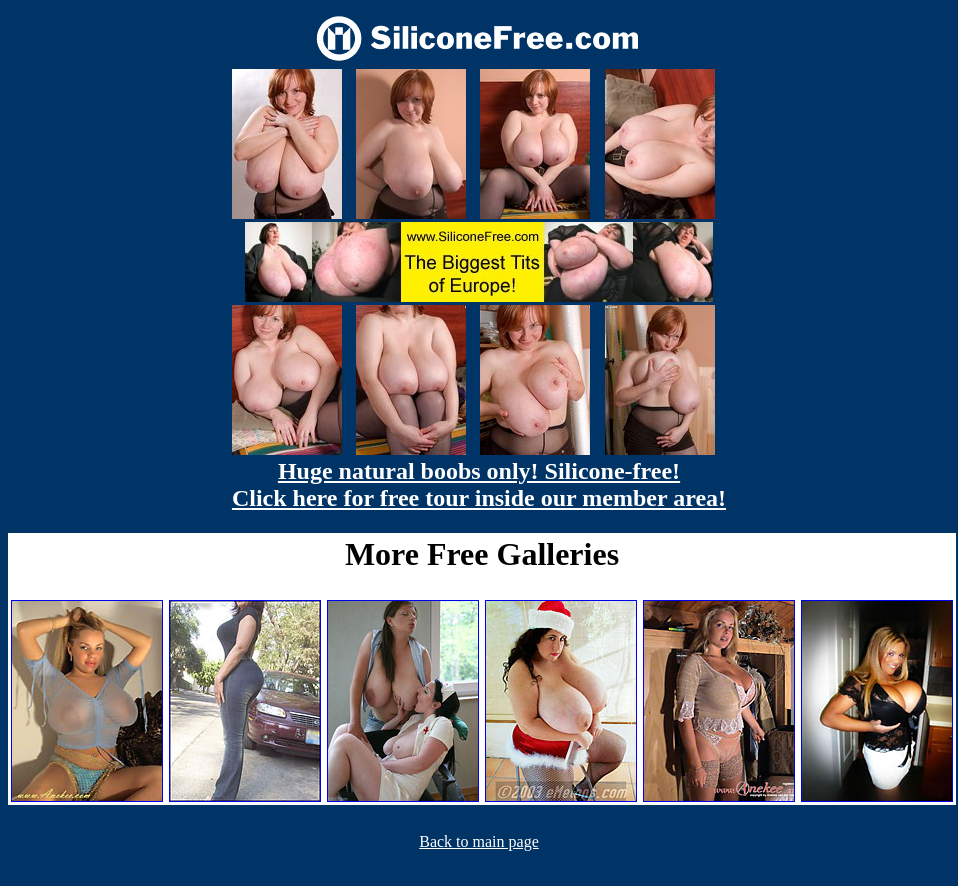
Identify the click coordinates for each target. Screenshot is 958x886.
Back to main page (479, 841)
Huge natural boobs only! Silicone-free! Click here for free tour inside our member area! (479, 484)
